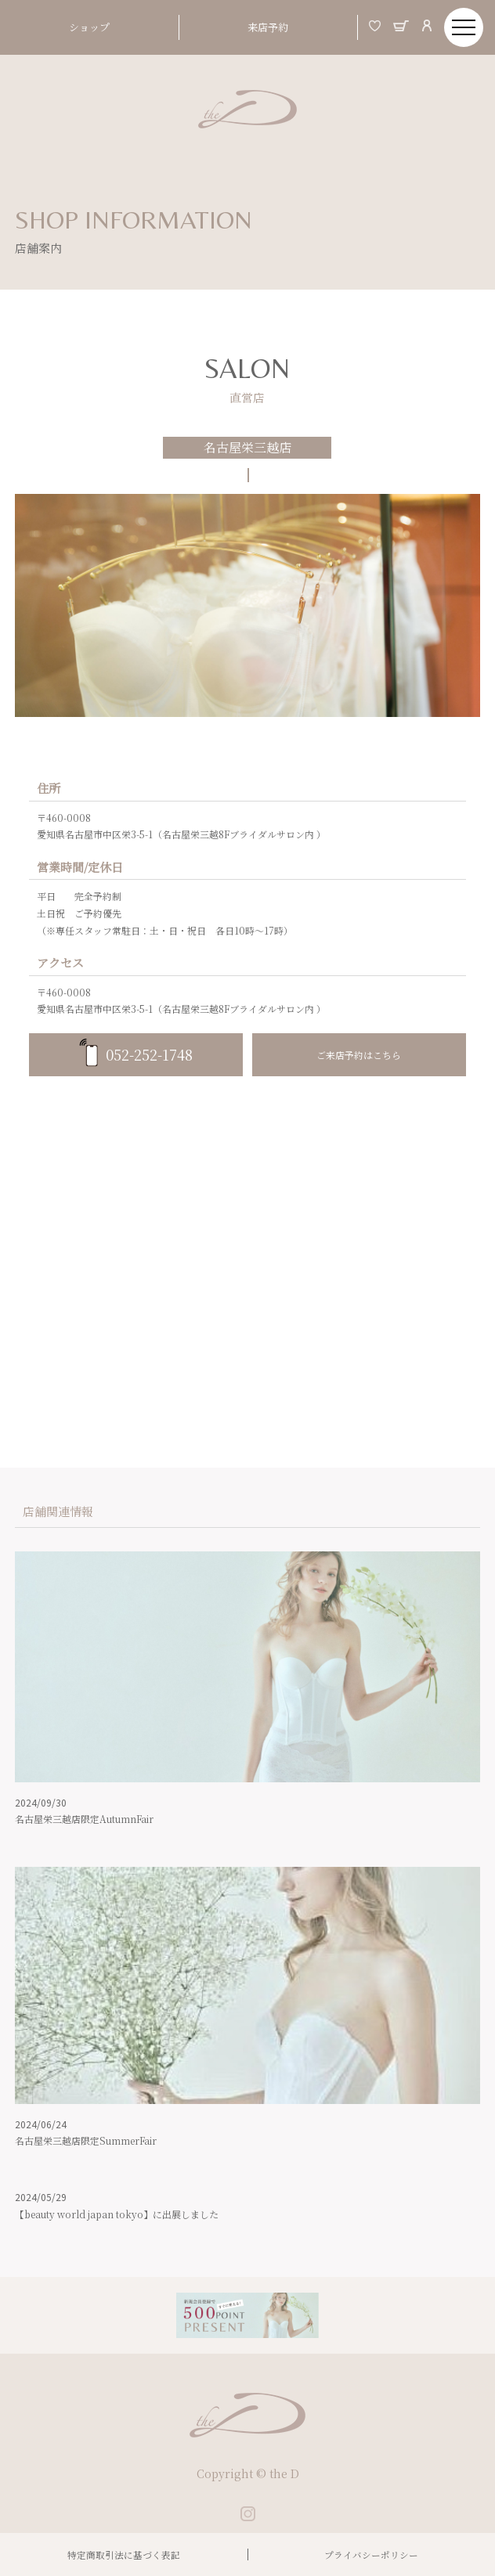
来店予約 (268, 27)
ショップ (89, 27)
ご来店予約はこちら (358, 1054)
